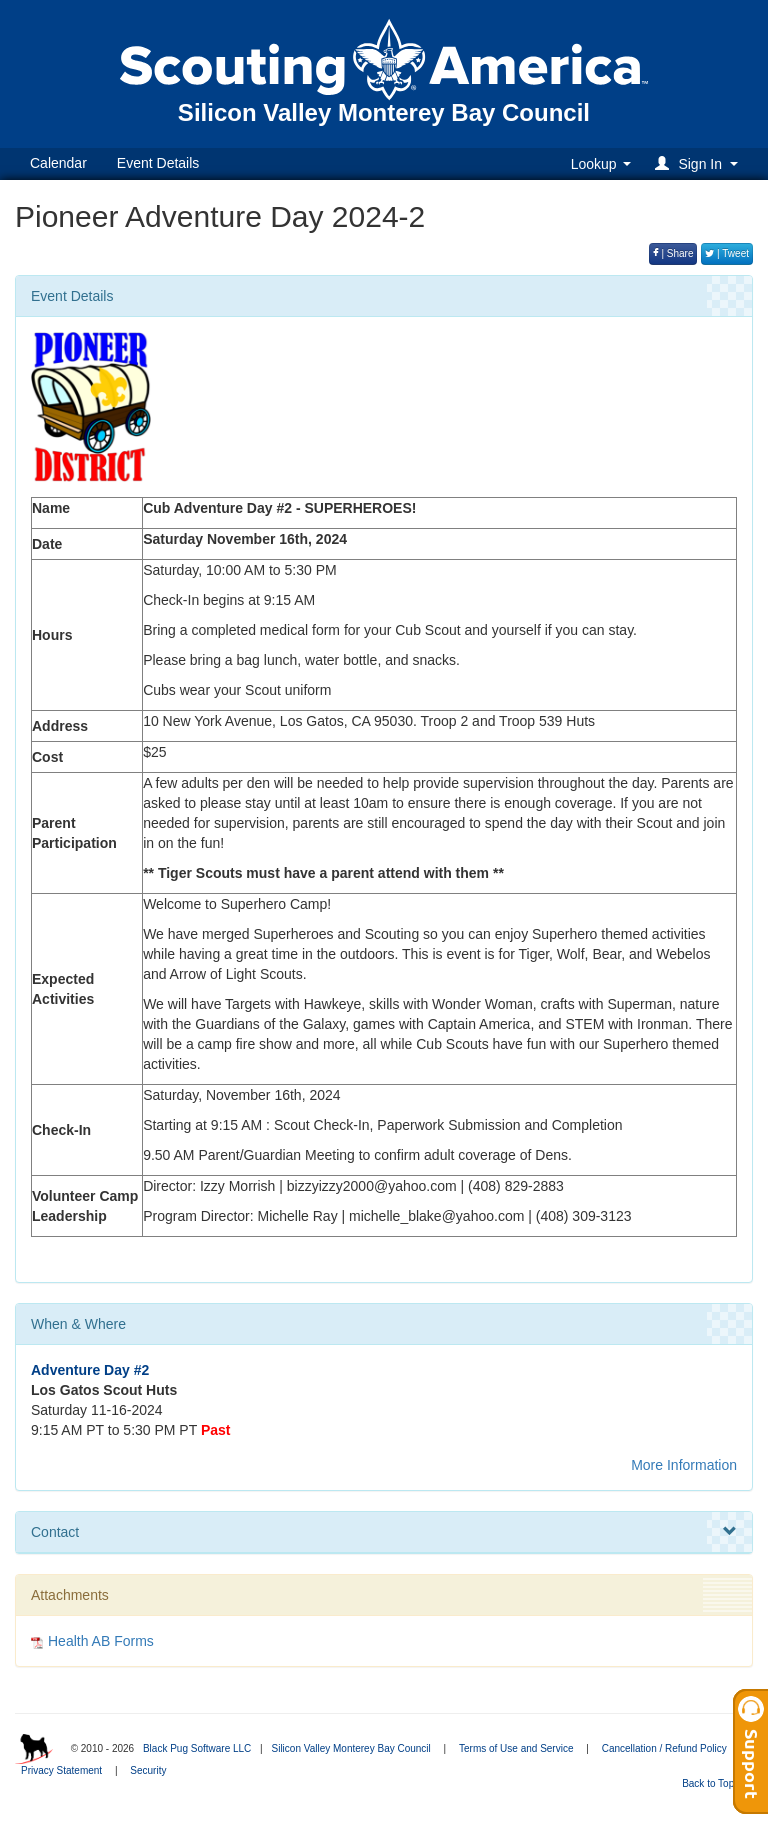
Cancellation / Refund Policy (664, 1748)
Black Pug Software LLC (197, 1748)
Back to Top (714, 1783)
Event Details (158, 163)
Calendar (58, 163)
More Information (684, 1465)
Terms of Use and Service (516, 1748)
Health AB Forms (101, 1641)
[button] (699, 163)
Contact (384, 1532)
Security (148, 1770)
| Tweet (727, 253)
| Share (673, 253)
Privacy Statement (61, 1770)
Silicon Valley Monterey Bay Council (350, 1748)
